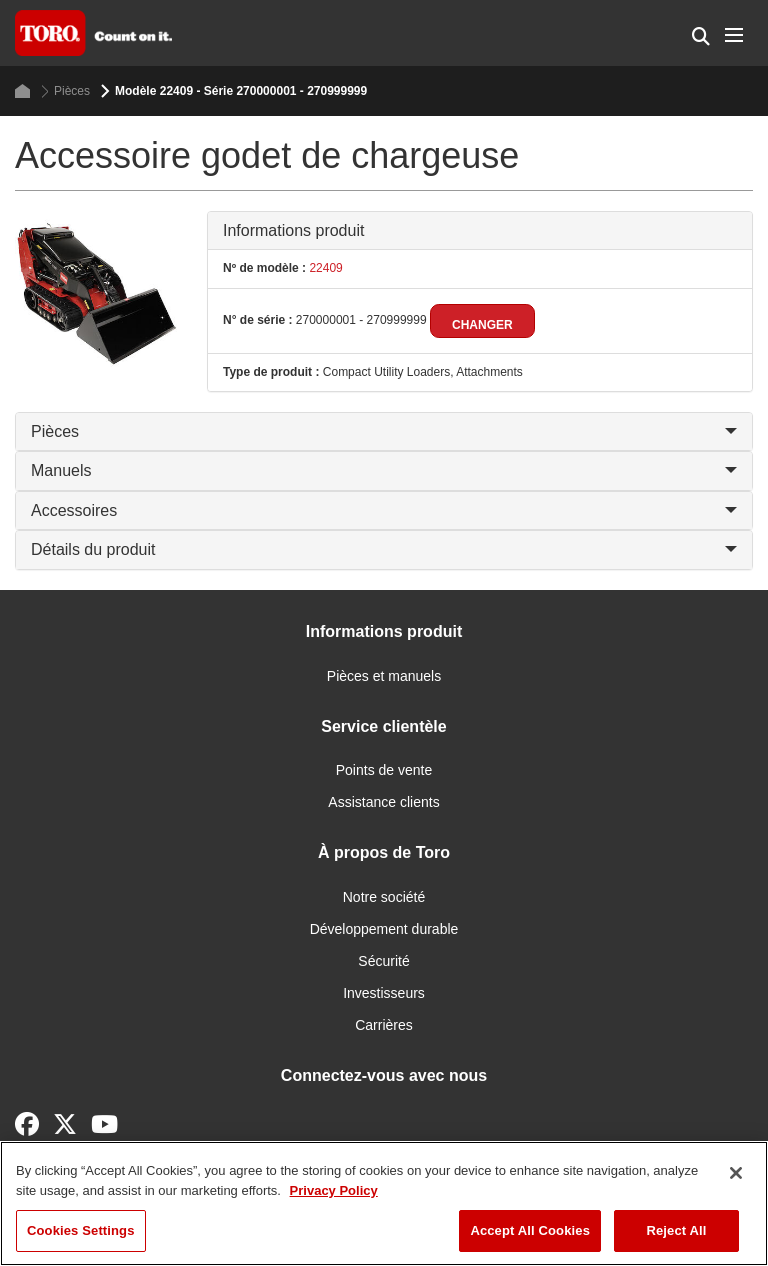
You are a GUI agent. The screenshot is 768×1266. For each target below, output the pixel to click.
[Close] (736, 1173)
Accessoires (384, 510)
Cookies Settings (81, 1230)
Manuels (384, 470)
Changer (482, 325)
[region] (384, 1203)
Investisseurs (384, 993)
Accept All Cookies (530, 1230)
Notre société (384, 897)
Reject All (676, 1230)
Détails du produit (384, 549)
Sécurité (383, 961)
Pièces (65, 91)
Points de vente (384, 770)
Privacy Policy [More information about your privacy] (334, 1190)
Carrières (384, 1025)
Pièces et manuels (384, 676)
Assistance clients (383, 802)
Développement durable (384, 929)
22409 (324, 268)
